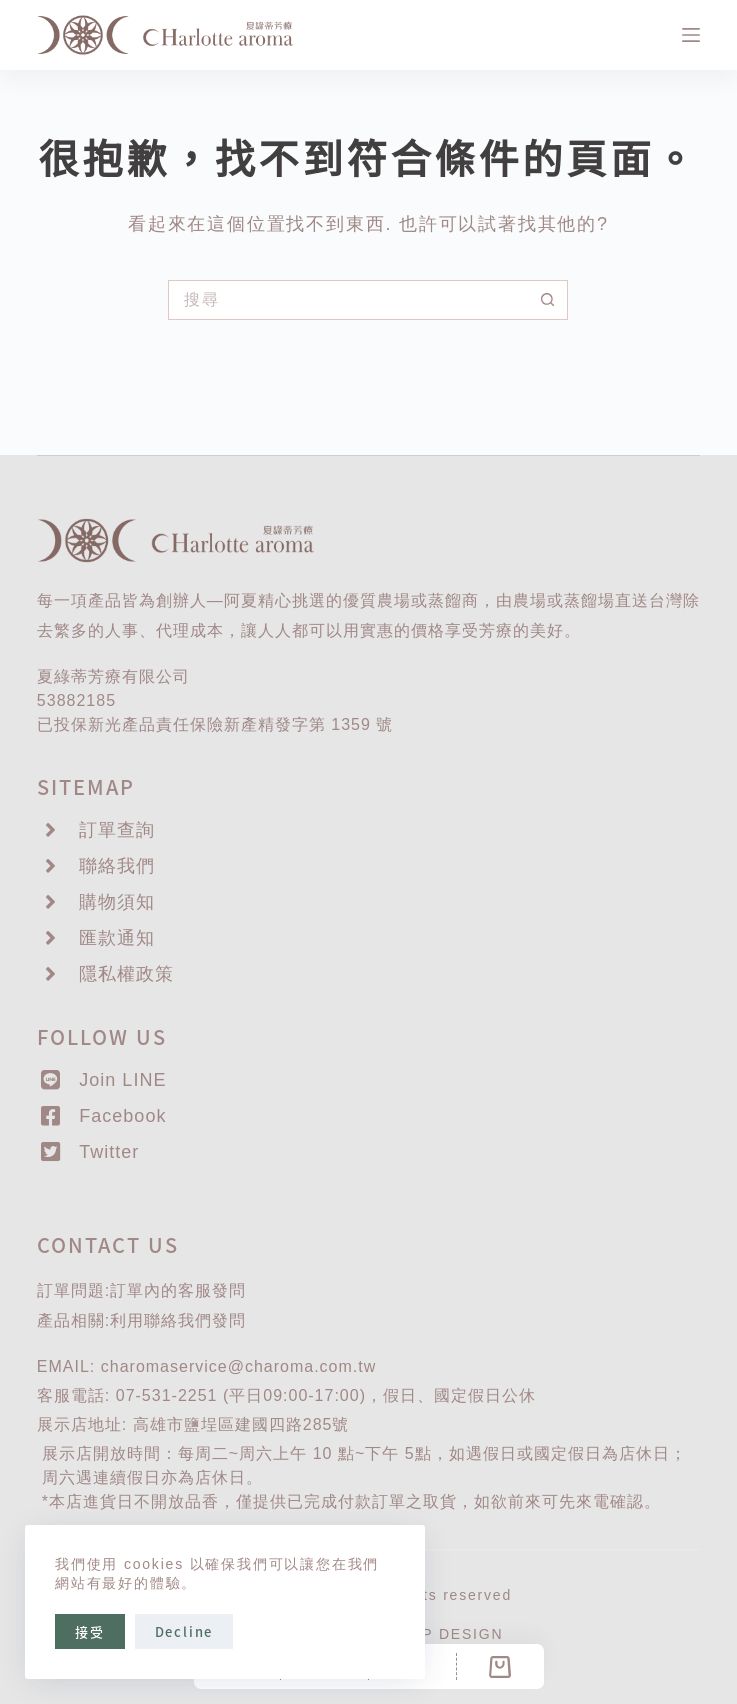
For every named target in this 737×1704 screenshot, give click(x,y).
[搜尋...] (348, 300)
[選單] (691, 35)
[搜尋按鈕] (548, 300)
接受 (90, 1631)
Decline (184, 1631)
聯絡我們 (178, 1320)
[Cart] (500, 1666)
